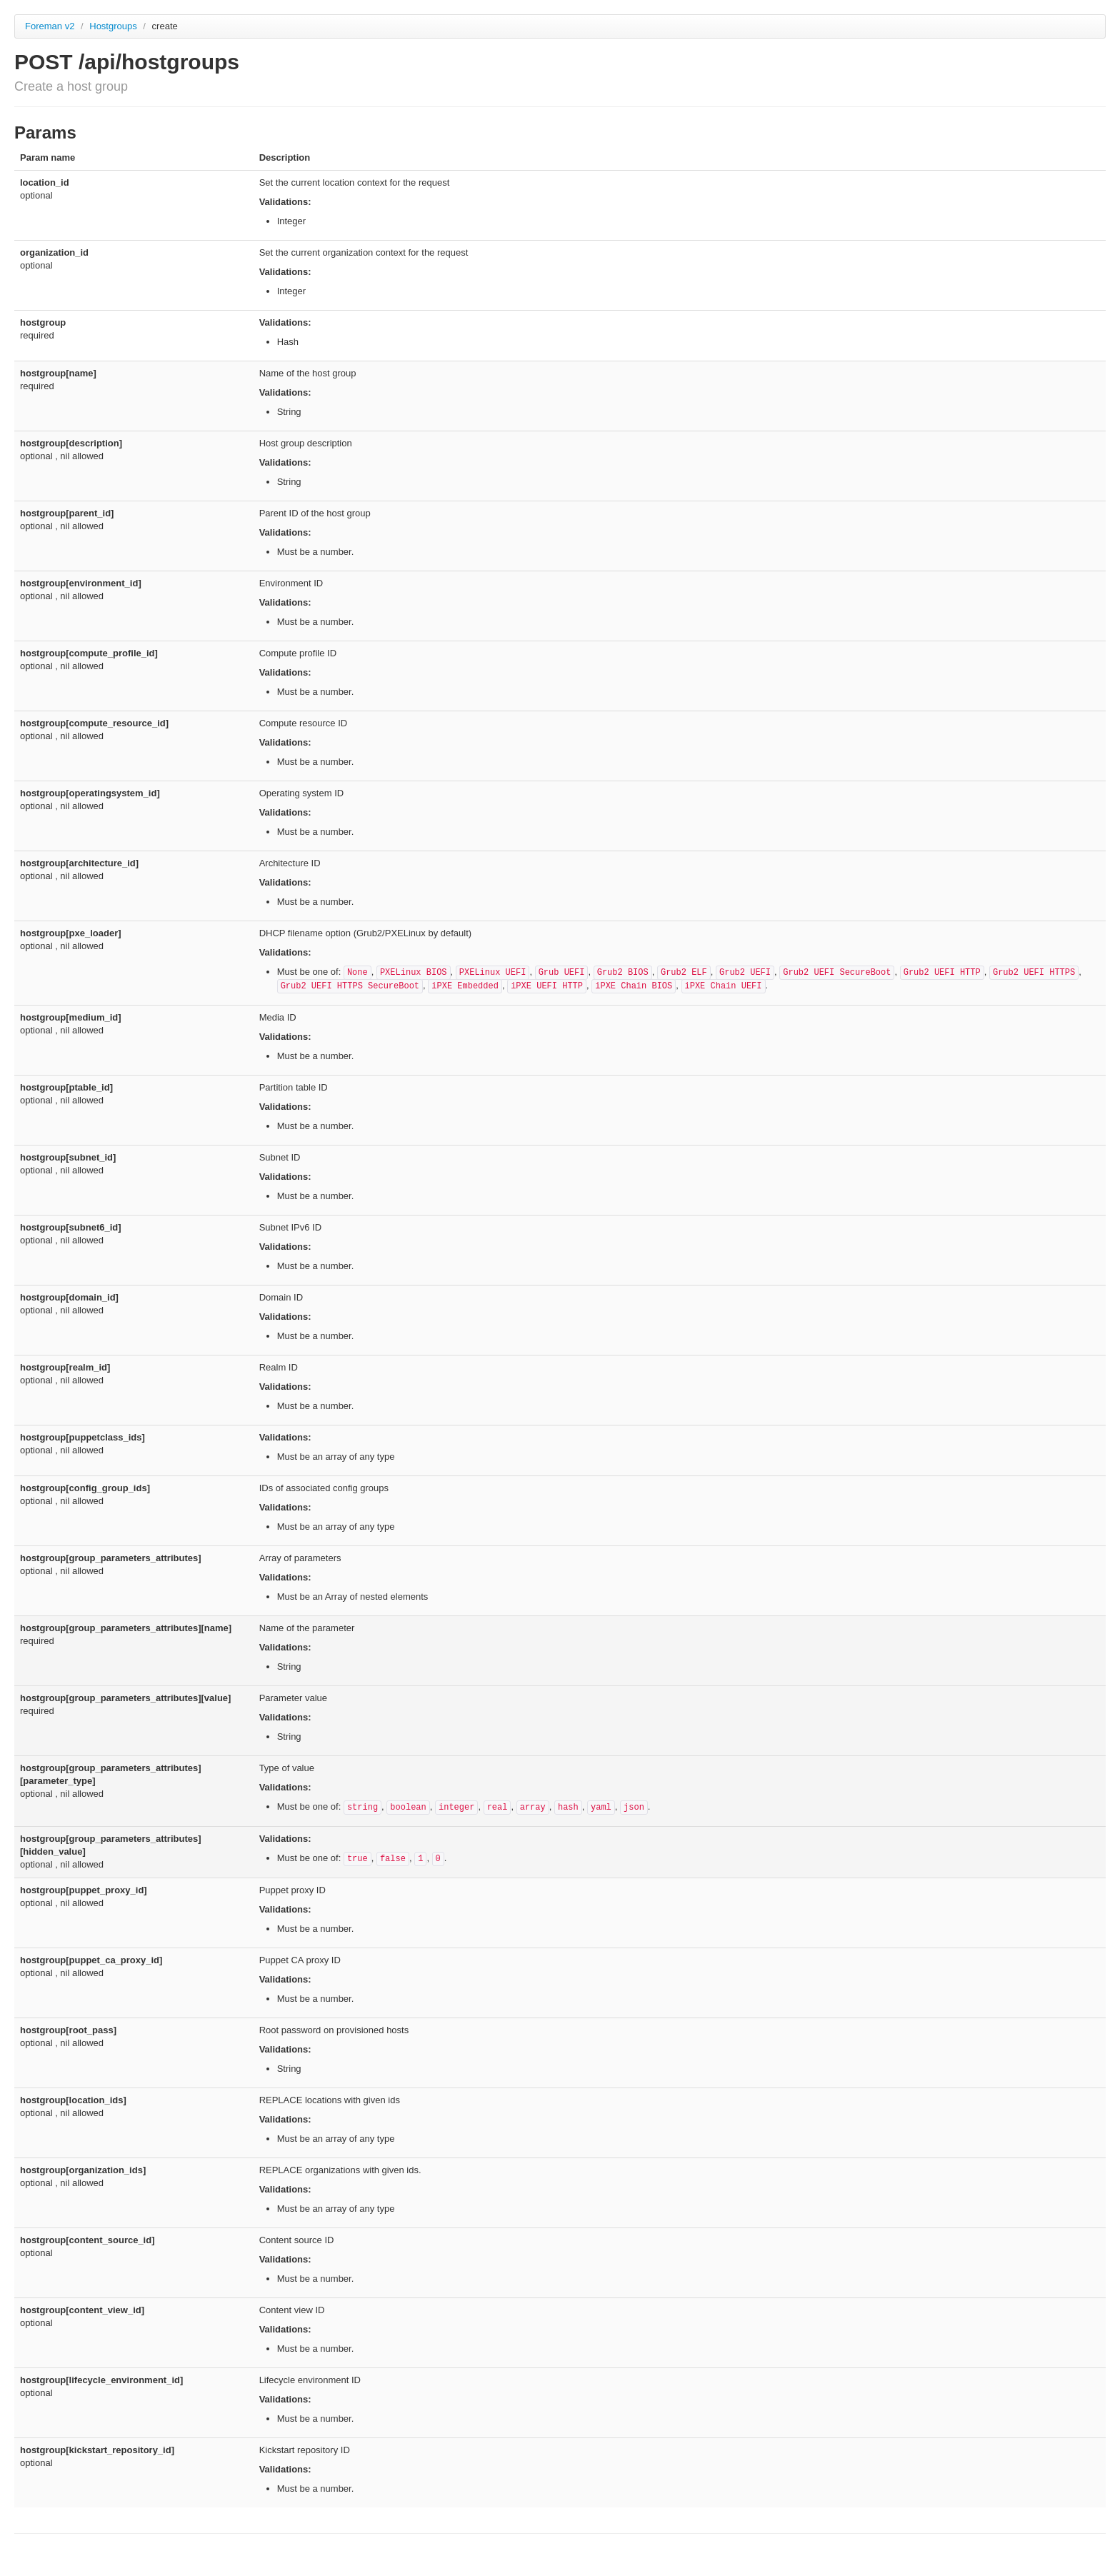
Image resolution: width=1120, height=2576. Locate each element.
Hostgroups (114, 26)
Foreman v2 (49, 26)
